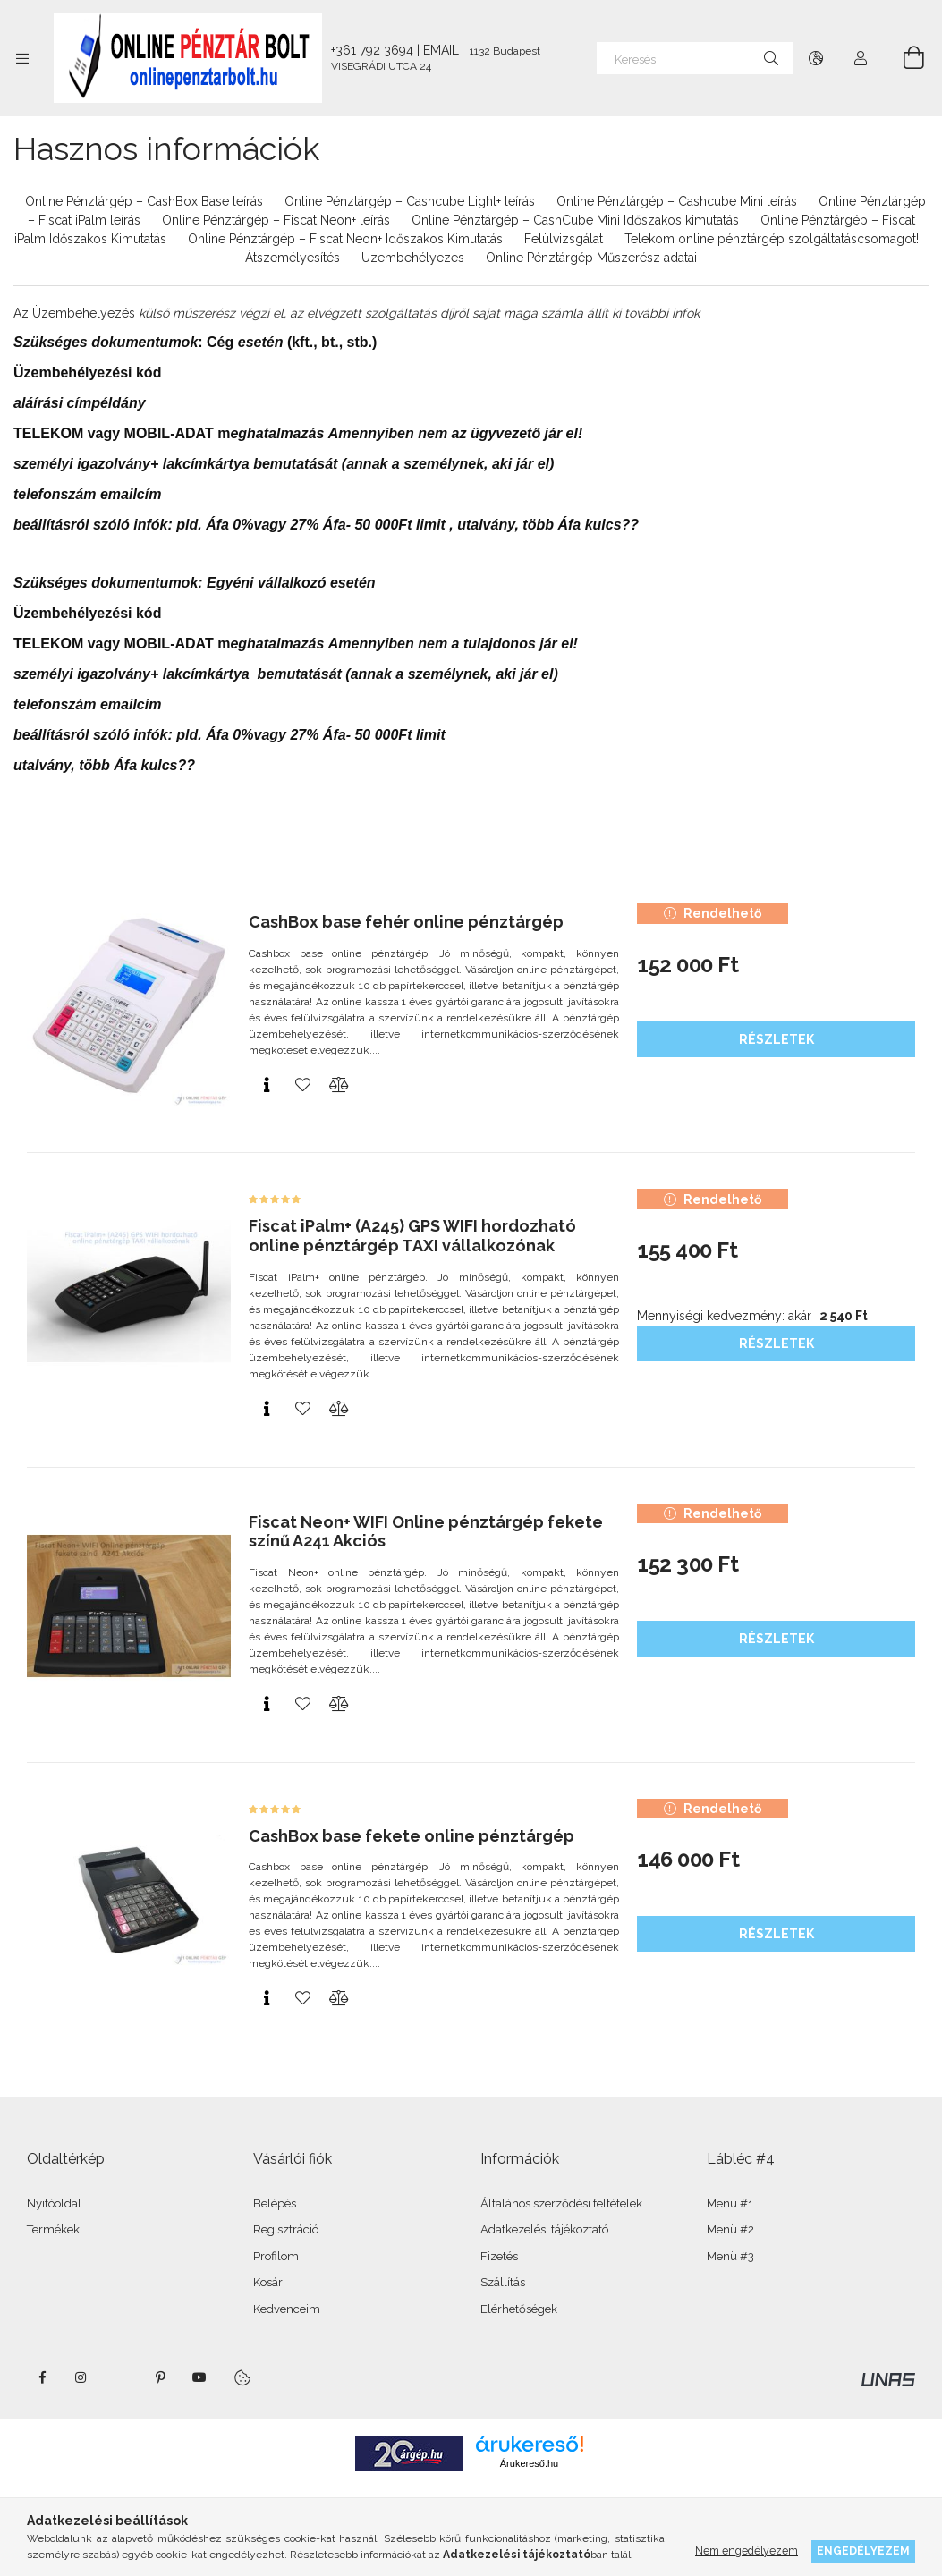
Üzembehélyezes (412, 257)
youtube (199, 2377)
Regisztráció (285, 2229)
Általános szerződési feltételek (561, 2203)
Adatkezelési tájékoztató (544, 2229)
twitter (121, 2377)
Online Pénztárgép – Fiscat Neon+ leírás (276, 220)
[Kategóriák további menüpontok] (22, 58)
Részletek (776, 1039)
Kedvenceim (286, 2309)
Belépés (274, 2203)
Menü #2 (730, 2229)
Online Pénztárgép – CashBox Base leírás (144, 201)
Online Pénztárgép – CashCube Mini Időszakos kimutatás (575, 220)
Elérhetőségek (518, 2309)
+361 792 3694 (372, 50)
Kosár (268, 2282)
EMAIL (441, 50)
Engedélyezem (863, 2550)
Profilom (276, 2256)
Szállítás (502, 2282)
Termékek (53, 2229)
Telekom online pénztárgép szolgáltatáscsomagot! (771, 239)
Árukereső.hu (529, 2463)
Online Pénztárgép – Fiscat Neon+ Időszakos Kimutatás (345, 239)
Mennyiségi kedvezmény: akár (752, 1316)
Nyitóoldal (54, 2203)
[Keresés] (695, 58)
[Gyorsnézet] (266, 1085)
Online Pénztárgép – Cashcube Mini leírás (676, 201)
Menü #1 (730, 2203)
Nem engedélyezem (746, 2550)
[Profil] (860, 58)
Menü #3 (730, 2256)
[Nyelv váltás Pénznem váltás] (815, 58)
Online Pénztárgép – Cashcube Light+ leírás (409, 201)
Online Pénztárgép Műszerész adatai (591, 257)
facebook (42, 2377)
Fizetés (499, 2256)
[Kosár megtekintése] (903, 58)
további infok (662, 313)
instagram (81, 2377)
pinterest (160, 2377)
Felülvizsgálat (563, 239)
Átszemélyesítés (292, 257)
